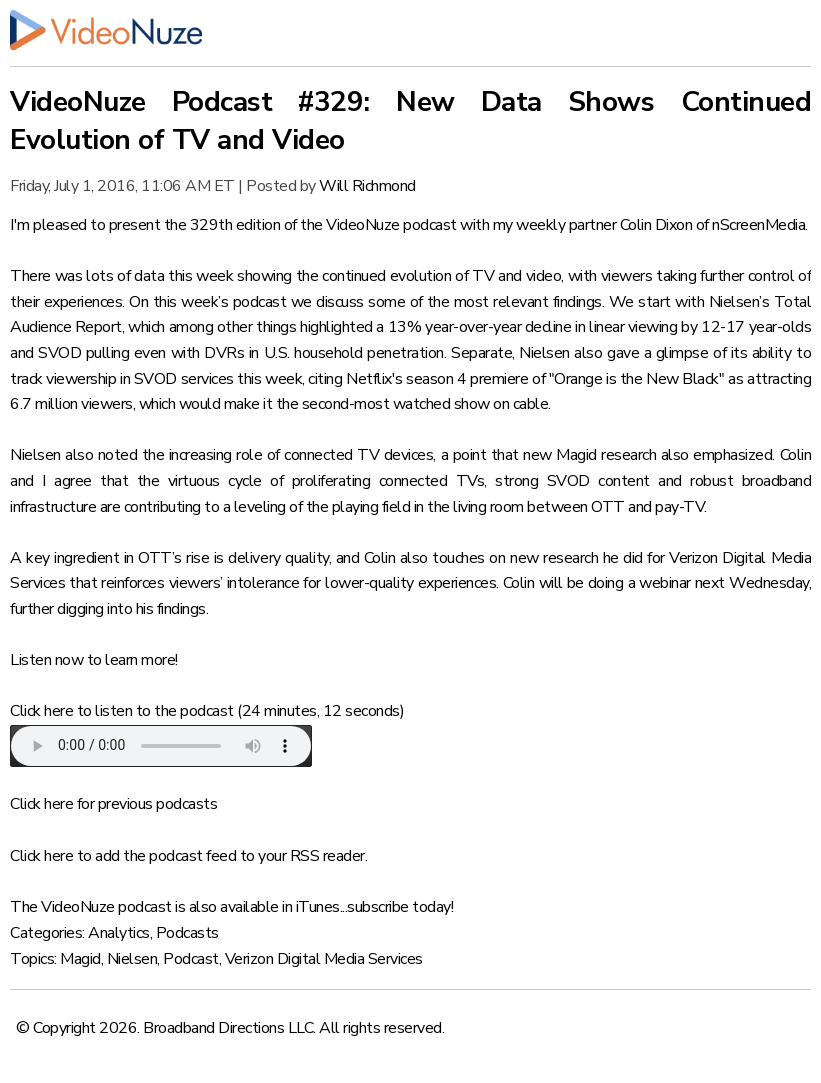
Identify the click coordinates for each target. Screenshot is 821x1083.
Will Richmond (367, 186)
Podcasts (187, 933)
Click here (41, 711)
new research (554, 558)
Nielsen (132, 959)
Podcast (191, 959)
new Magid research (589, 455)
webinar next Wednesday (723, 583)
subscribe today (399, 907)
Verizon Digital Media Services (324, 959)
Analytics (119, 933)
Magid (80, 959)
